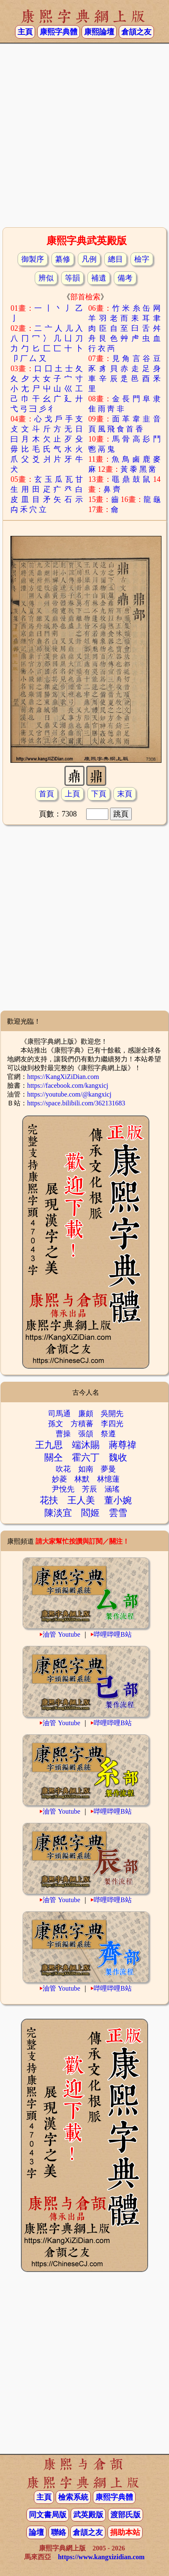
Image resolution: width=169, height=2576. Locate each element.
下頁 (98, 794)
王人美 (81, 1500)
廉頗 (85, 1413)
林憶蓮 (108, 1479)
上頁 (72, 794)
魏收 (118, 1457)
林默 (82, 1479)
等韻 (72, 278)
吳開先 (112, 1413)
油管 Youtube (61, 1634)
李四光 (112, 1423)
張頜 (85, 1434)
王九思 (49, 1445)
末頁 (124, 794)
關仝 (53, 1457)
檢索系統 (73, 2497)
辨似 (46, 278)
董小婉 (118, 1500)
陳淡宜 (58, 1513)
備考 (125, 278)
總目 (115, 259)
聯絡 (58, 2532)
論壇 (36, 2532)
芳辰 (89, 1489)
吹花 (63, 1469)
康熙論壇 (99, 32)
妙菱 (59, 1479)
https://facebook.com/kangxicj (67, 1085)
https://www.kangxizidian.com (101, 2556)
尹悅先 (63, 1489)
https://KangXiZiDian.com (63, 1076)
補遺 (98, 278)
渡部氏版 (125, 2515)
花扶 (49, 1500)
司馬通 (59, 1413)
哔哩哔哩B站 (113, 1634)
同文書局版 (48, 2515)
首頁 (46, 794)
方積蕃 (82, 1423)
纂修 (62, 259)
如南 (85, 1469)
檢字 (141, 259)
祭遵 (108, 1434)
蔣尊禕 (122, 1445)
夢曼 (108, 1469)
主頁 (25, 32)
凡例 (89, 259)
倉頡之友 (136, 32)
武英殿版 (88, 2515)
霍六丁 (86, 1457)
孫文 (55, 1423)
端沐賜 (86, 1445)
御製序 (32, 259)
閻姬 (90, 1513)
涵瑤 (112, 1489)
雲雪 (118, 1513)
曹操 (63, 1434)
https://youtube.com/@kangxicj (69, 1094)
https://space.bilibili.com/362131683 (76, 1103)
